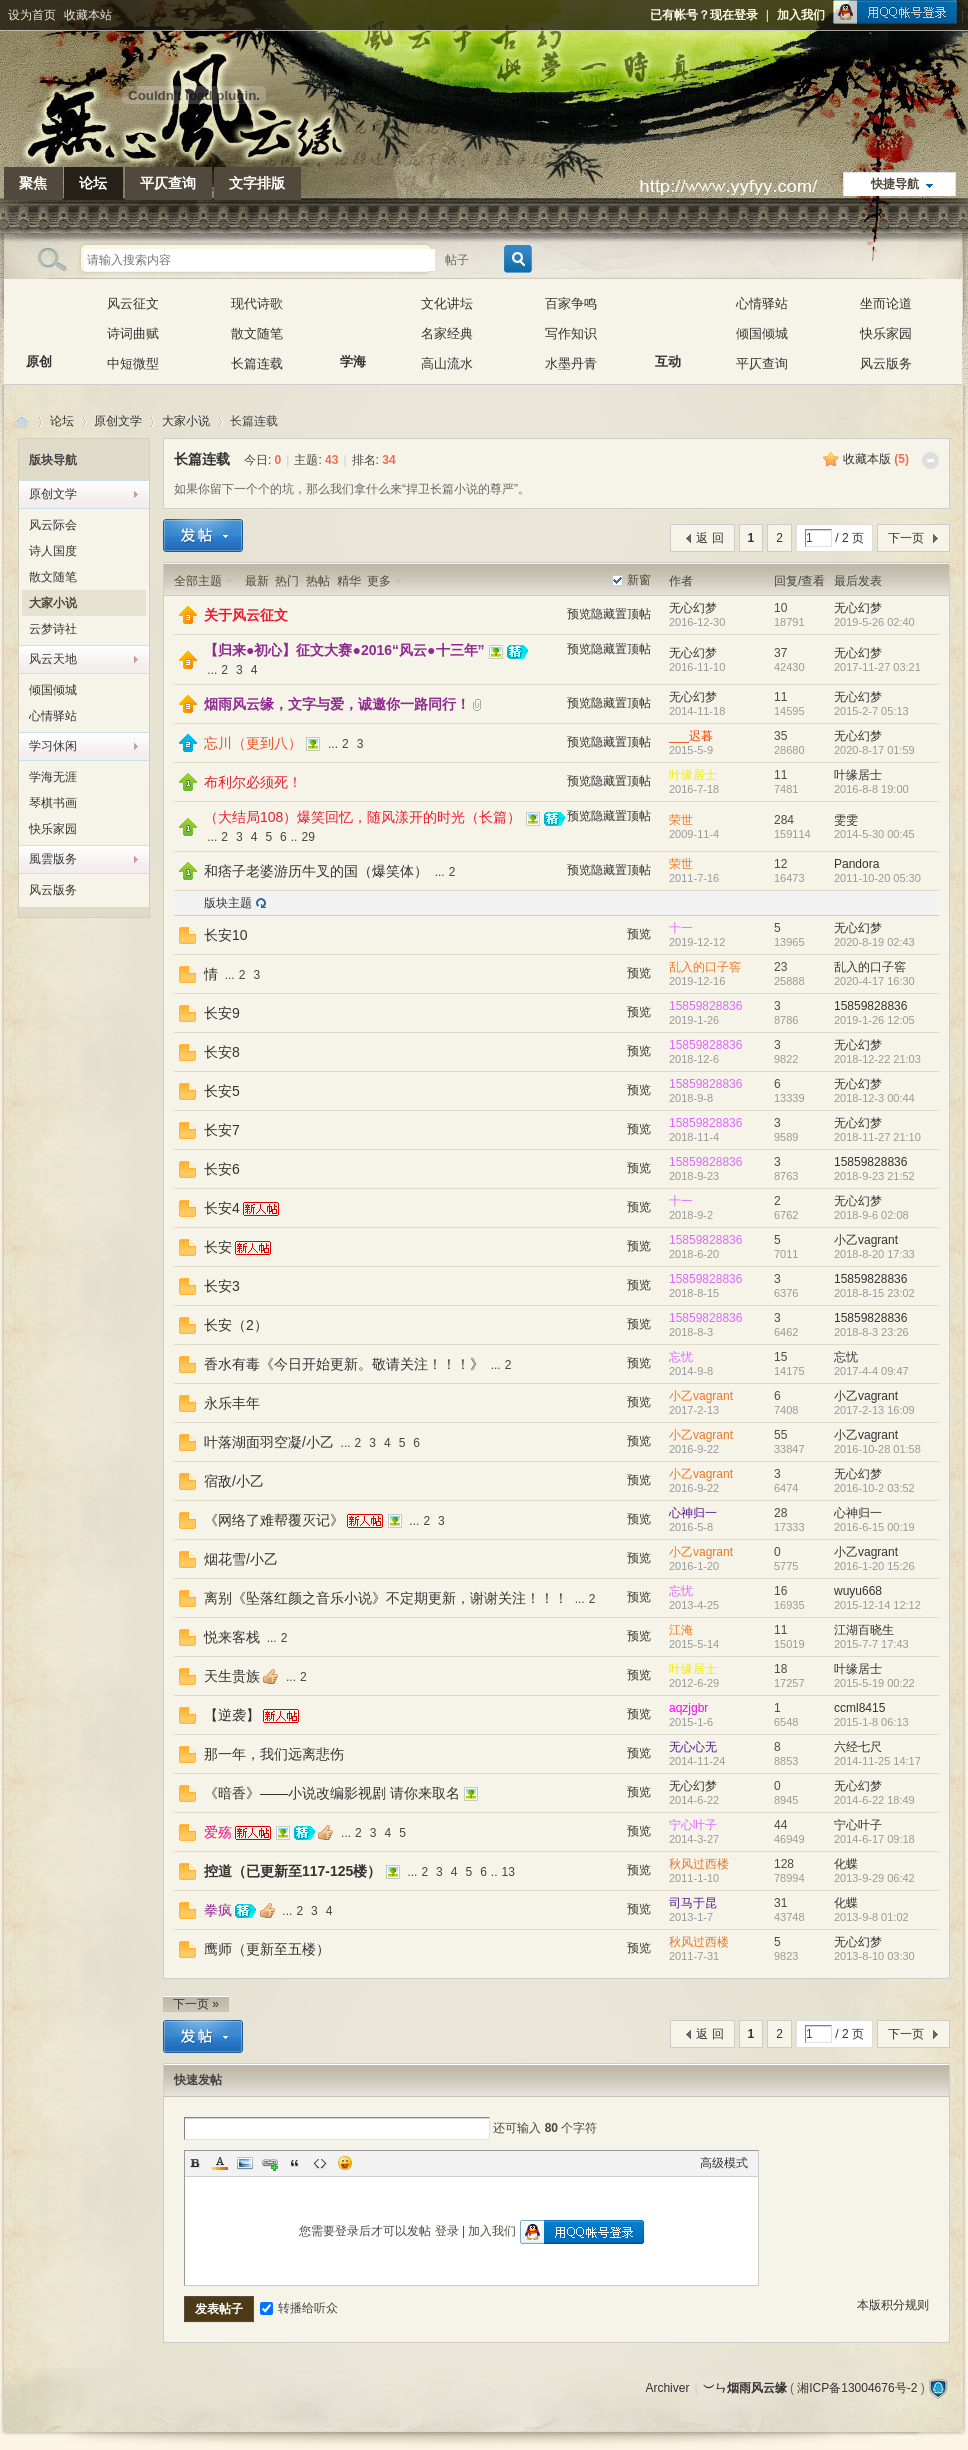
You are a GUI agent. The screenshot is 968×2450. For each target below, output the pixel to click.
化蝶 (846, 1864)
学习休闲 (53, 746)
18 (780, 1669)
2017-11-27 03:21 (877, 667)
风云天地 (53, 659)
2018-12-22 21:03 (877, 1059)
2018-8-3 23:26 (871, 1332)
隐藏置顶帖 (621, 614)
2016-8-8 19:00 (871, 789)
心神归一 (693, 1513)
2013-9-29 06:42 (874, 1878)
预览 (579, 614)
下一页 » (196, 2004)
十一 (681, 928)
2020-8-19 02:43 (874, 942)
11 (780, 697)
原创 (39, 319)
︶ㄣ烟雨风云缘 (22, 421)
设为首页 (32, 15)
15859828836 (705, 1006)
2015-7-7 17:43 (871, 1644)
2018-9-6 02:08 (871, 1215)
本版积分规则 (893, 2305)
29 (307, 837)
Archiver (667, 2388)
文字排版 (257, 183)
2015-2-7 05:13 (871, 711)
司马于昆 (693, 1903)
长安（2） (236, 1325)
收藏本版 (876, 459)
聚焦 (33, 183)
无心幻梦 (693, 608)
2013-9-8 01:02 (871, 1917)
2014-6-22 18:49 (874, 1800)
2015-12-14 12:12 (877, 1605)
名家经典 (447, 333)
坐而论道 (886, 303)
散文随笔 (257, 333)
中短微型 (133, 363)
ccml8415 (859, 1708)
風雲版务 (53, 859)
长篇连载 (257, 363)
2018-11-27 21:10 (877, 1137)
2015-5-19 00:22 (874, 1683)
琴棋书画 (53, 803)
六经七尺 (858, 1747)
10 (780, 608)
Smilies (345, 2163)
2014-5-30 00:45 (874, 834)
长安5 (222, 1091)
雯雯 (846, 820)
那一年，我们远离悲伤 (274, 1754)
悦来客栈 (232, 1637)
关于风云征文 (246, 615)
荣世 (681, 820)
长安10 (226, 935)
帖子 (457, 260)
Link (270, 2163)
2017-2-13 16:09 (874, 1410)
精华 (349, 581)
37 (780, 653)
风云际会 (53, 525)
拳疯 (218, 1910)
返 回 (709, 538)
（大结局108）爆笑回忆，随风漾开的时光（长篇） (362, 817)
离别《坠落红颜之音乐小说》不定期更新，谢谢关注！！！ (386, 1598)
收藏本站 (88, 15)
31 (780, 1903)
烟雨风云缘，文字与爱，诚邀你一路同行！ (337, 704)
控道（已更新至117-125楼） (292, 1871)
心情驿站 (762, 303)
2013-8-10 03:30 (874, 1956)
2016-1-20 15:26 (874, 1566)
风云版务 (886, 363)
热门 (287, 581)
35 (780, 736)
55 (780, 1435)
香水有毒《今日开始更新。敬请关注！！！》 (344, 1364)
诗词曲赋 (133, 333)
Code (320, 2163)
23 (780, 967)
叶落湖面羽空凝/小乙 (269, 1442)
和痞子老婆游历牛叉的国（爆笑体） (316, 871)
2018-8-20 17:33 (874, 1254)
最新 (257, 581)
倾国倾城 (762, 333)
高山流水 (447, 363)
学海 (353, 319)
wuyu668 (858, 1591)
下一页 (906, 538)
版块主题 (228, 903)
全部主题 (198, 581)
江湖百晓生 (864, 1630)
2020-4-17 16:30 (874, 981)
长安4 (222, 1208)
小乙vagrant (866, 1240)
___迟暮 (691, 736)
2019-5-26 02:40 (874, 622)
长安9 (222, 1013)
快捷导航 (895, 184)
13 (508, 1872)
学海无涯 (53, 777)
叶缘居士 (693, 775)
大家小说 (186, 421)
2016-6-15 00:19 (874, 1527)
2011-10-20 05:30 (877, 878)
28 (780, 1513)
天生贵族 (232, 1676)
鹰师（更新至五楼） (267, 1949)
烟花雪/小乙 (241, 1559)
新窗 (639, 580)
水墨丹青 (571, 363)
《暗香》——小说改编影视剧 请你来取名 (332, 1793)
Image (245, 2163)
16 (780, 1591)
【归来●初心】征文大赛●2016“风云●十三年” (344, 650)
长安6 (222, 1169)
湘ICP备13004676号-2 (857, 2388)
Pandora (856, 864)
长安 (218, 1247)
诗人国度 (53, 551)
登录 (447, 2231)
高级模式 (724, 2163)
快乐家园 (886, 333)
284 (784, 820)
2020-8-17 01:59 (874, 750)
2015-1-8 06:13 (871, 1722)
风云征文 (133, 303)
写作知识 (571, 333)
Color (220, 2163)
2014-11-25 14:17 (877, 1761)
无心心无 (693, 1747)
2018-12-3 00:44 (874, 1098)
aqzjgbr (688, 1708)
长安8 (222, 1052)
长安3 (222, 1286)
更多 (379, 581)
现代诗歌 (257, 303)
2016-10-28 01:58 (877, 1449)
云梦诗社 (53, 629)
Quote (295, 2163)
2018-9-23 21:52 (874, 1176)
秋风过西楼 (699, 1864)
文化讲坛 (447, 303)
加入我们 (801, 15)
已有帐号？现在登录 (704, 15)
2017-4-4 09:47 (871, 1371)
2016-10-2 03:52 (874, 1488)
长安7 (222, 1130)
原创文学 (118, 421)
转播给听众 (299, 2308)
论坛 (93, 183)
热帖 (318, 581)
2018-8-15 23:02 (874, 1293)
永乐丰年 (232, 1403)
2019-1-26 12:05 (874, 1020)
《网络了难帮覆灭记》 (274, 1520)
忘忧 (681, 1357)
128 (784, 1864)
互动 (668, 319)
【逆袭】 (232, 1715)
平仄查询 (168, 183)
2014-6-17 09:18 (874, 1839)
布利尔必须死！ (253, 782)
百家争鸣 (571, 303)
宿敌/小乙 (234, 1481)
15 (780, 1357)
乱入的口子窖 (705, 967)
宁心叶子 (693, 1825)
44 (780, 1825)
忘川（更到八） (253, 743)
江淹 (681, 1630)
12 (780, 864)
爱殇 (218, 1832)
